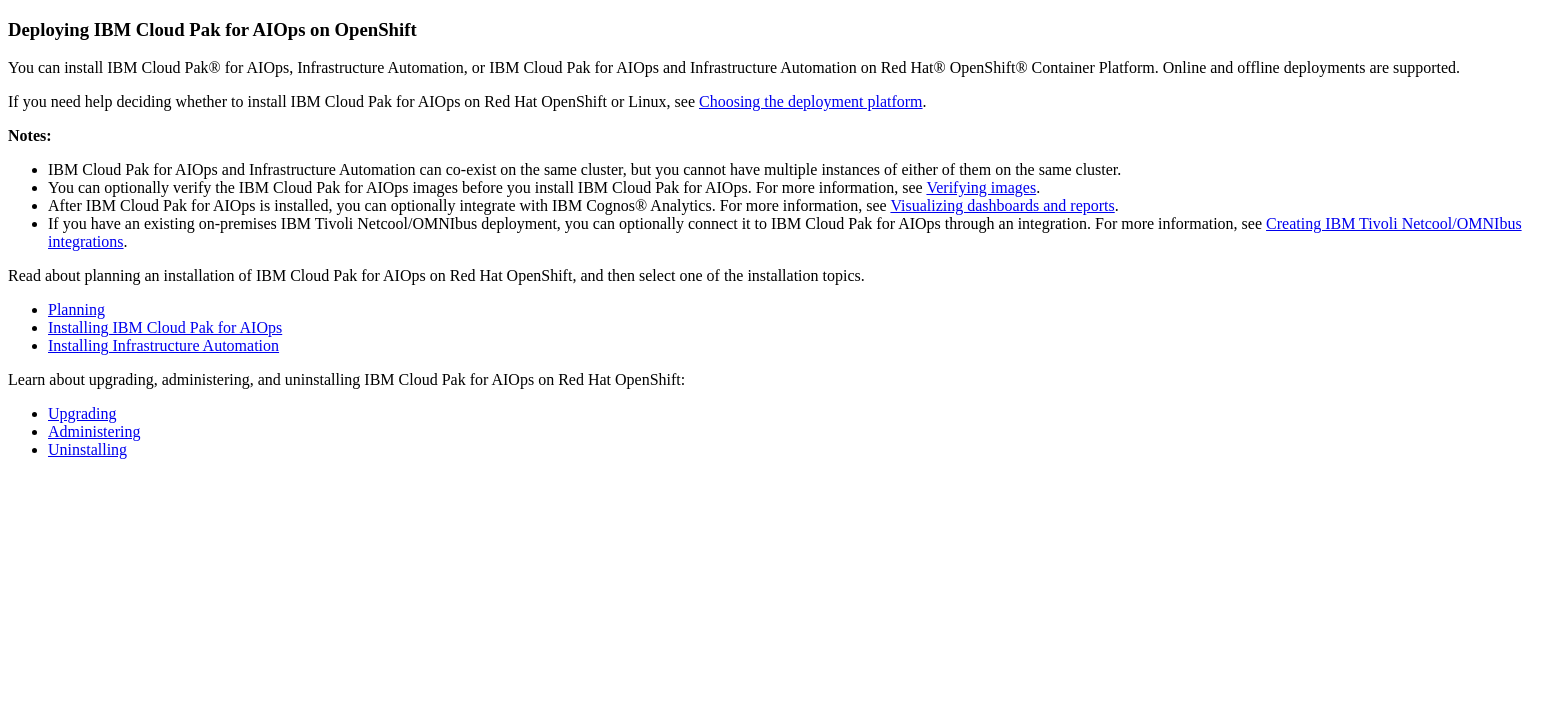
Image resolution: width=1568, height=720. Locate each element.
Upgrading (82, 413)
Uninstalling (87, 449)
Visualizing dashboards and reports (1002, 205)
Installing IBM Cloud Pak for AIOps (165, 327)
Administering (94, 431)
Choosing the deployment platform (811, 101)
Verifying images (981, 187)
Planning (76, 309)
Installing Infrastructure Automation (163, 345)
